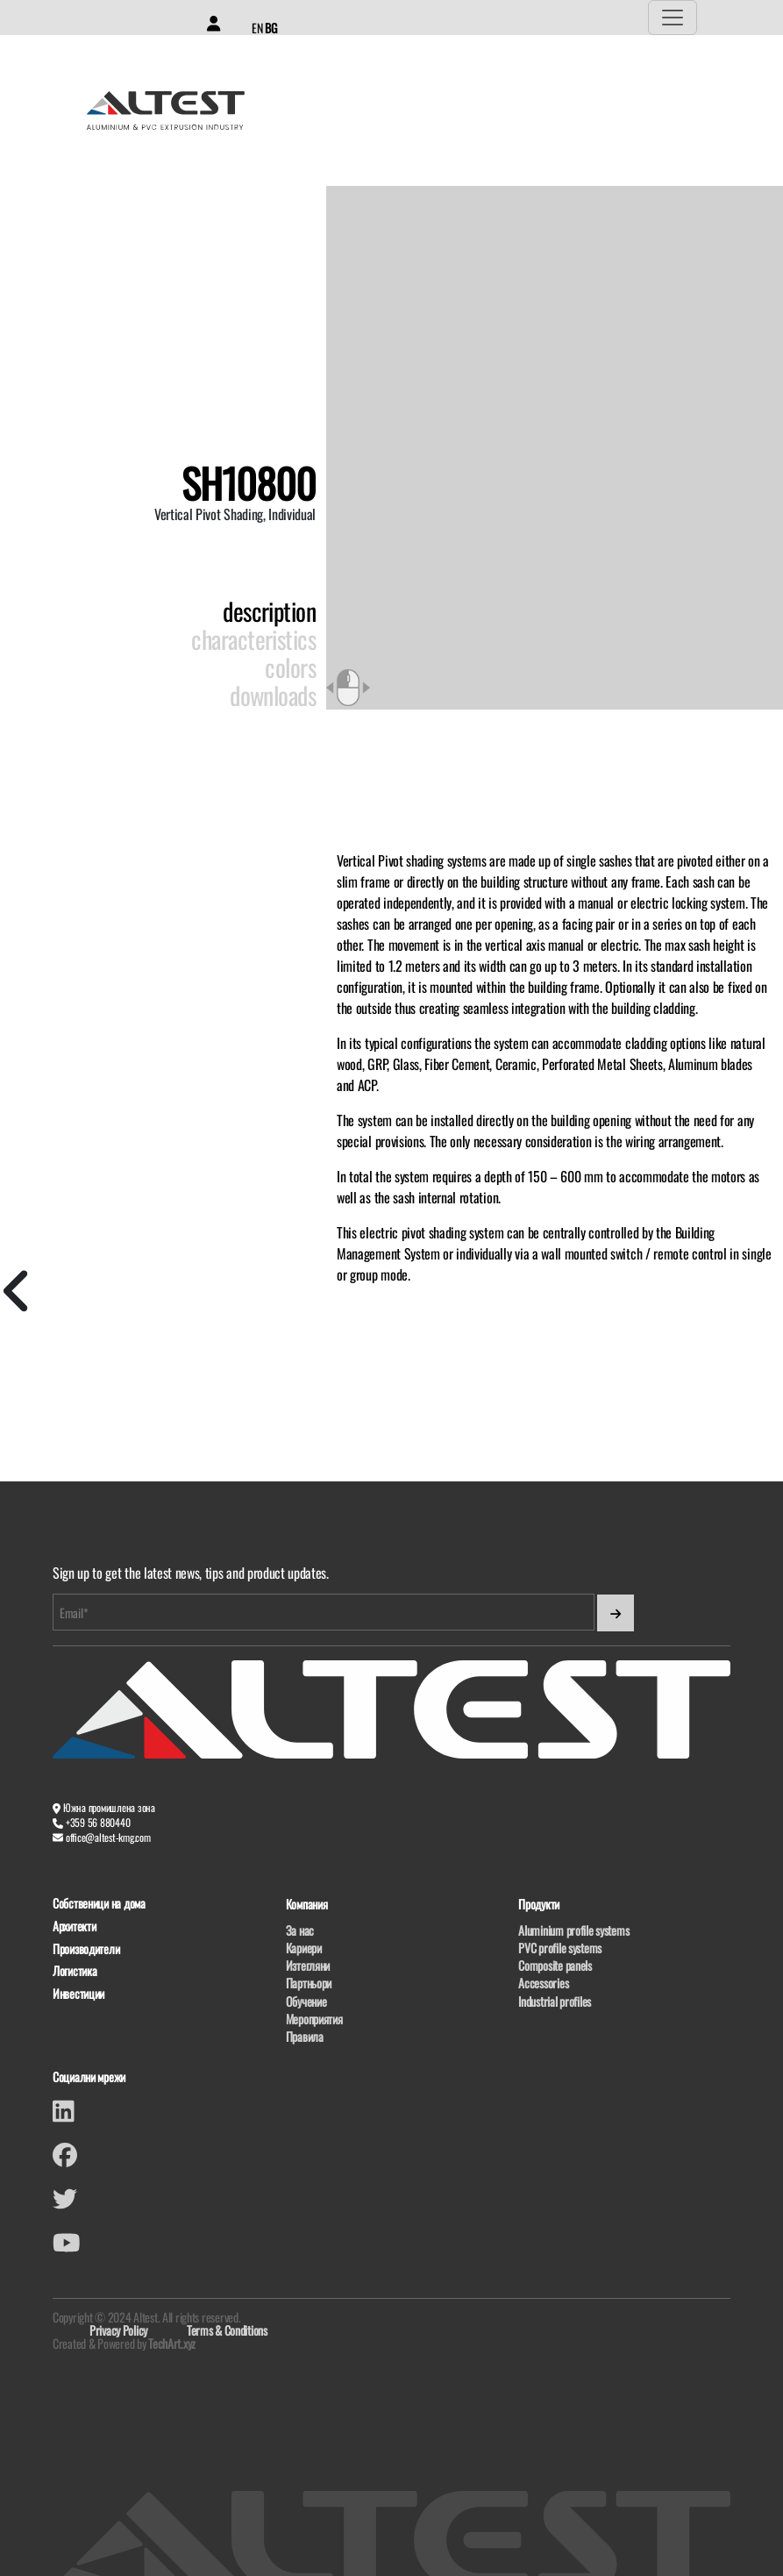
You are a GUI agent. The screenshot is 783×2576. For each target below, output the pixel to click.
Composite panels (555, 1965)
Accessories (543, 1982)
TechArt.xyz (172, 2343)
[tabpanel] (554, 1067)
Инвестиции (78, 1994)
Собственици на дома (99, 1903)
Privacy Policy (118, 2330)
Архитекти (74, 1926)
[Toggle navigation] (672, 17)
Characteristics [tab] (253, 639)
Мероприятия (314, 2018)
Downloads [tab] (273, 695)
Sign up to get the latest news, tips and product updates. (191, 1573)
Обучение (306, 2001)
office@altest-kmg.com (108, 1837)
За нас (300, 1930)
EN (257, 27)
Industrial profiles (554, 2001)
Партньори (308, 1982)
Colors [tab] (290, 667)
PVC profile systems (559, 1947)
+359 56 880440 (98, 1822)
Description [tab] (269, 611)
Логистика (74, 1971)
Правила (305, 2036)
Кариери (304, 1947)
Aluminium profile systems (573, 1930)
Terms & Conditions (227, 2330)
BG (270, 27)
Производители (86, 1949)
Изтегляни (308, 1965)
